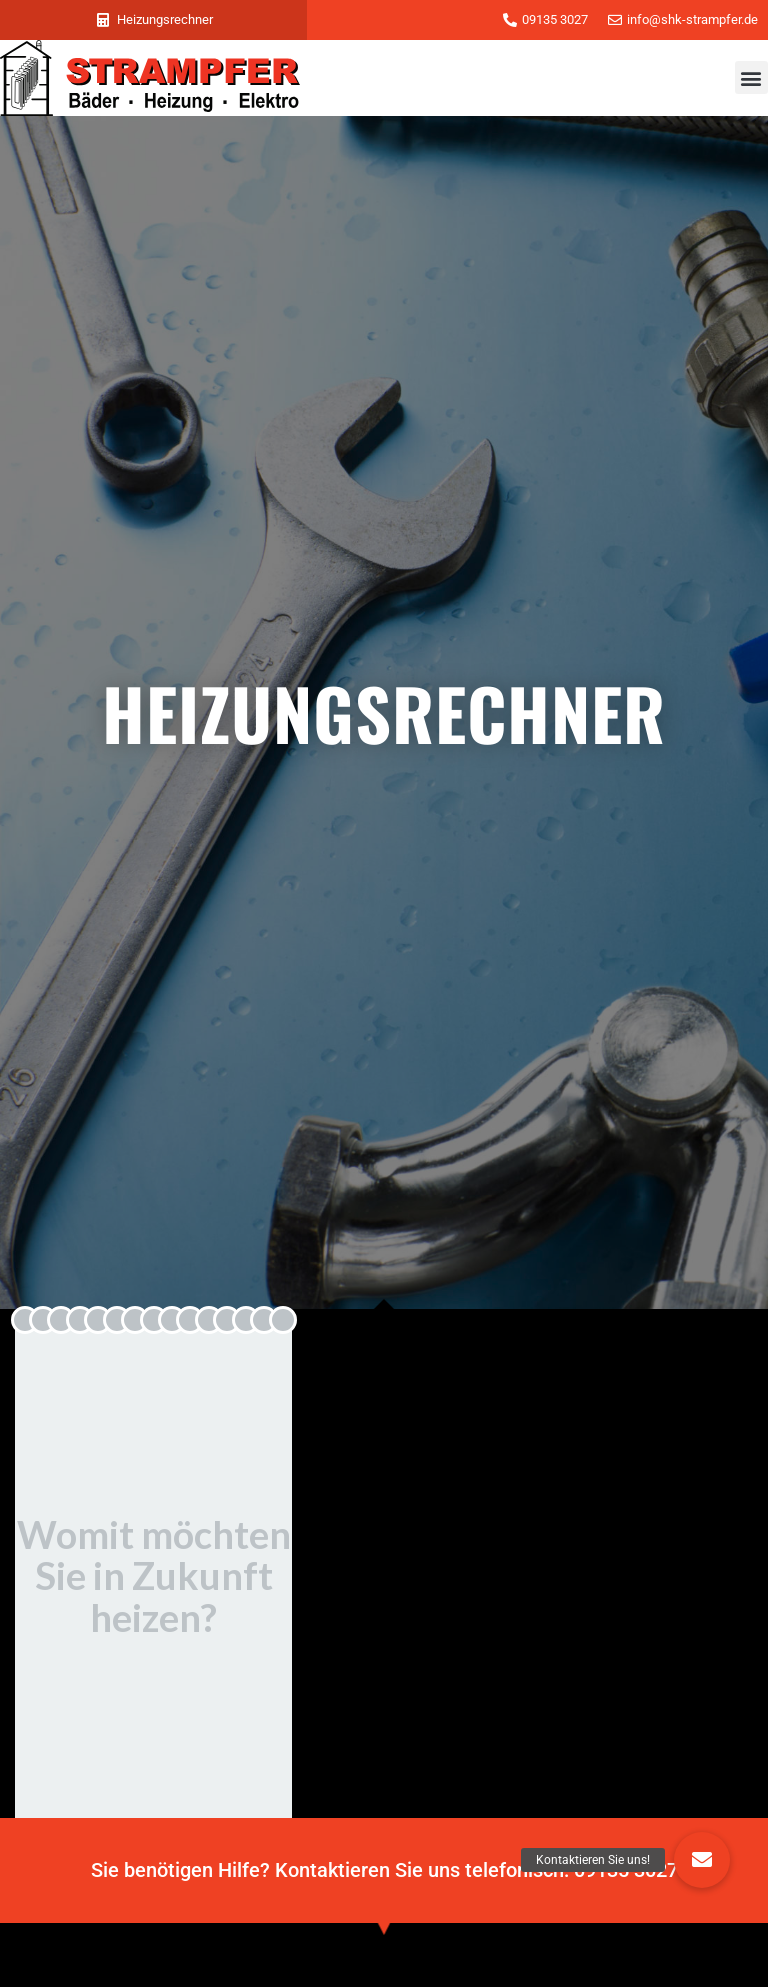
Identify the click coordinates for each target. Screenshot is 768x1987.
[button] (751, 77)
